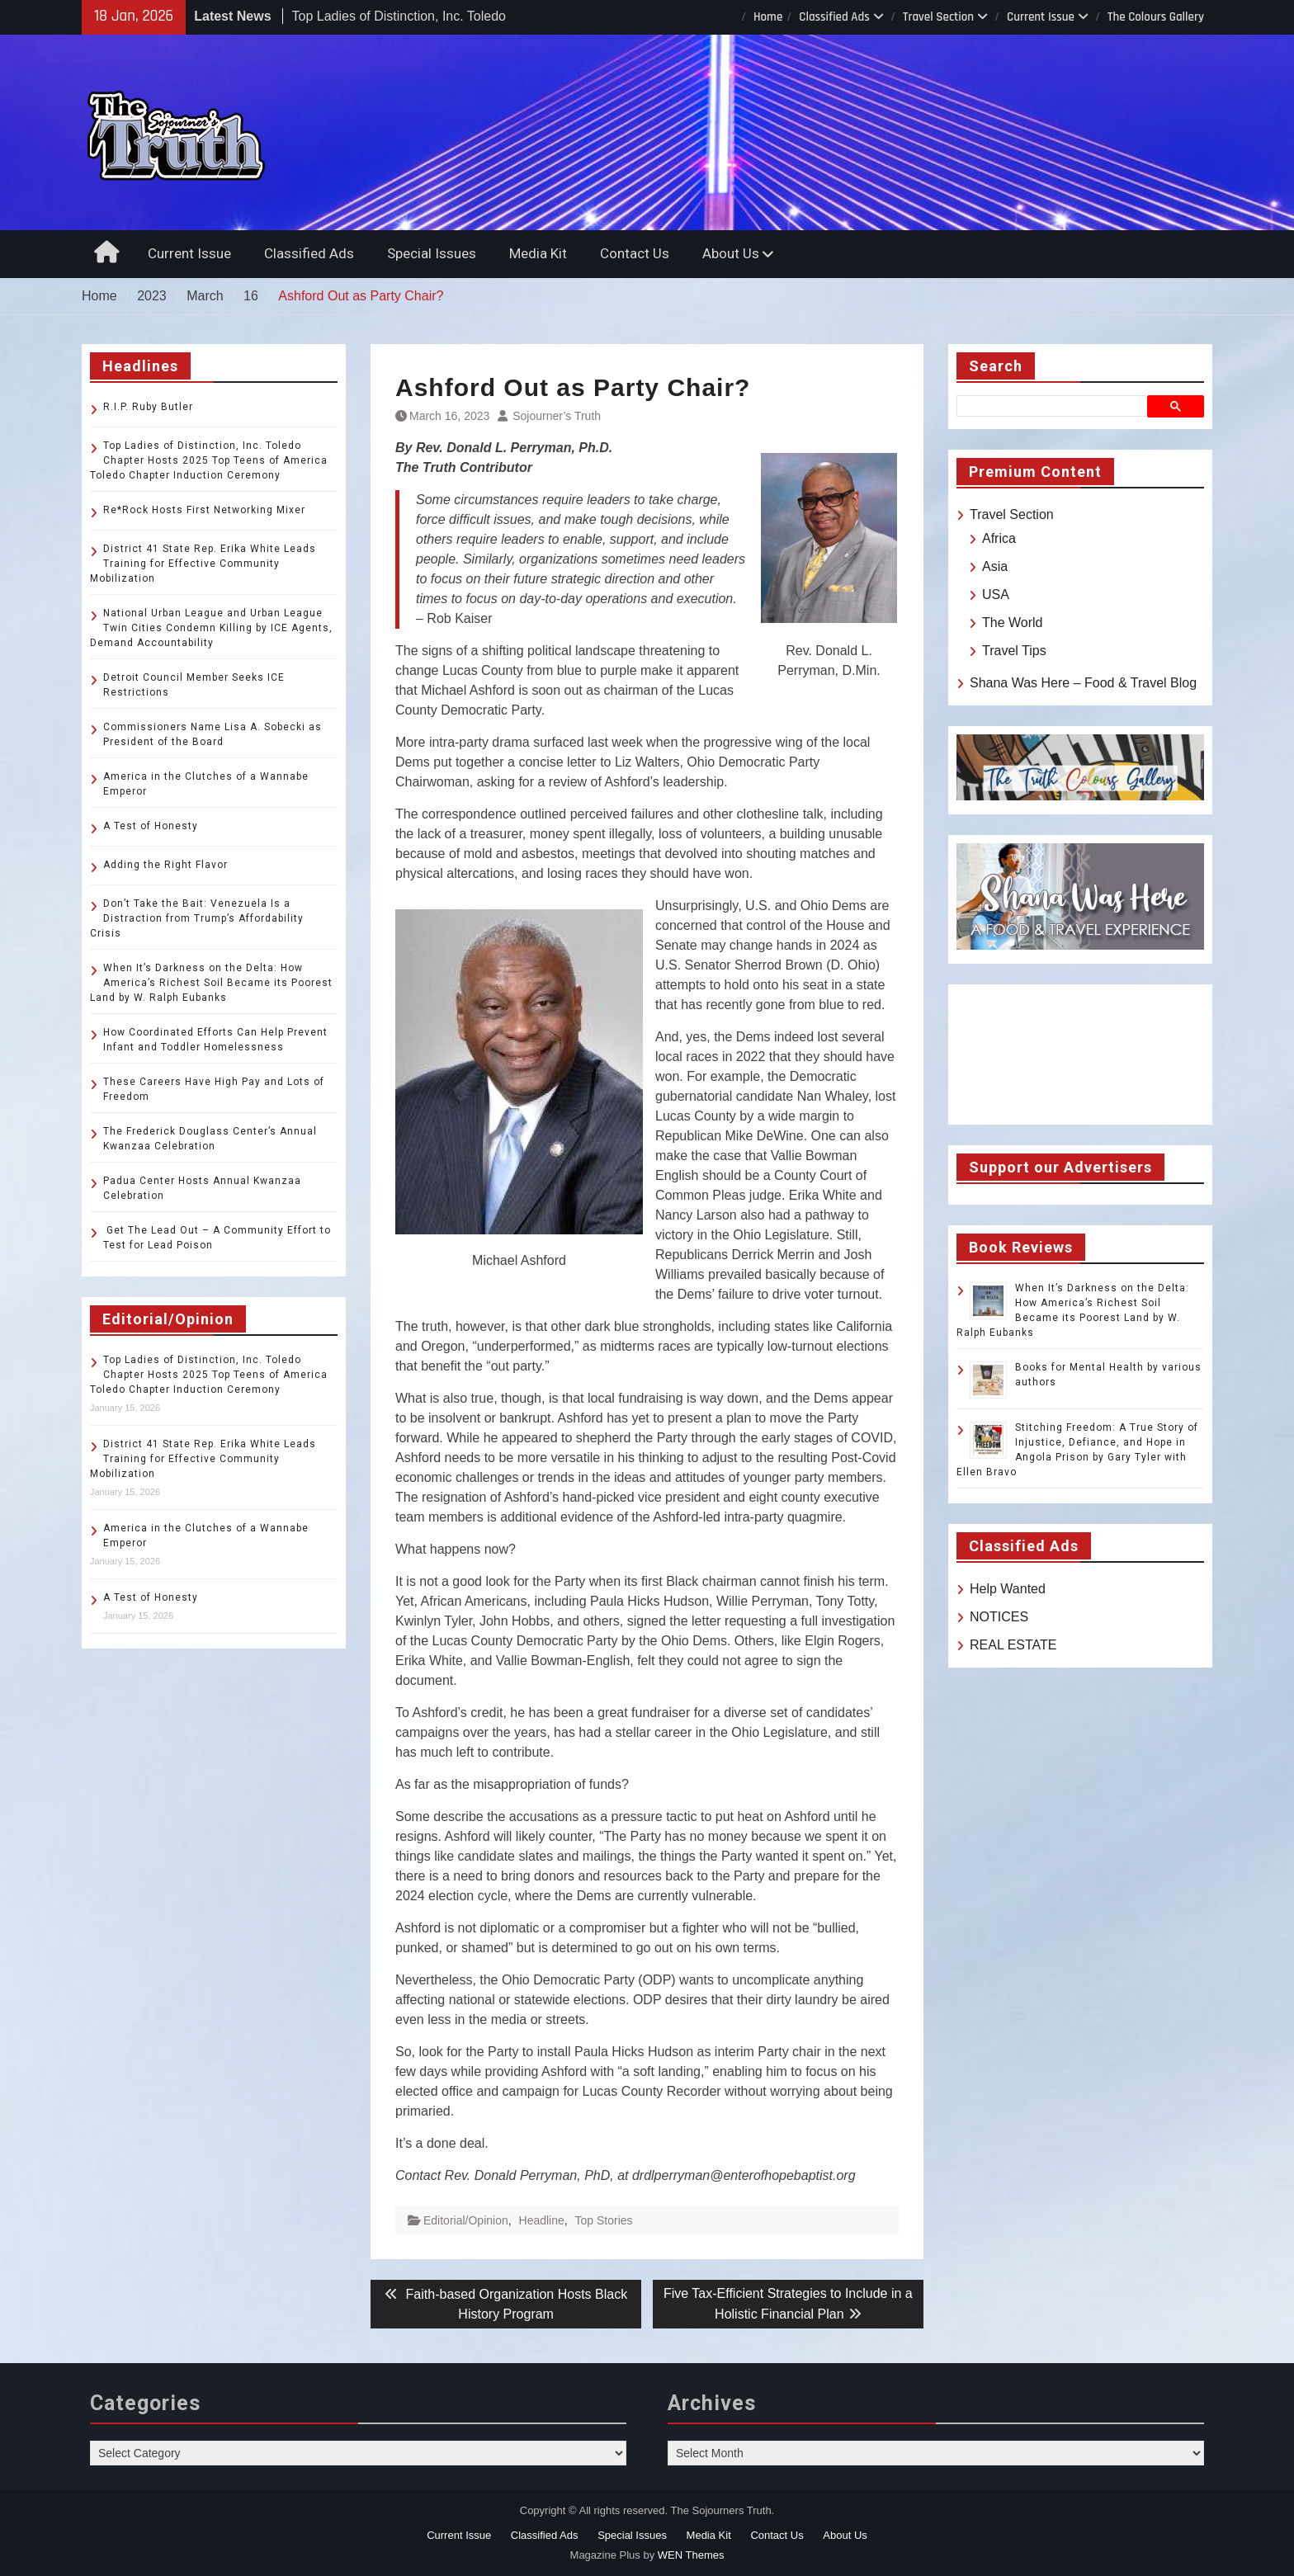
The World (1012, 623)
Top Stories (604, 2220)
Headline (541, 2220)
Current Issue (1040, 17)
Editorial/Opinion (465, 2220)
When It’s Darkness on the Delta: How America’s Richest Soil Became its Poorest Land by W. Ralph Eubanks (211, 982)
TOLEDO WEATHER (1080, 1054)
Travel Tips (1014, 651)
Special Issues (431, 253)
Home (767, 17)
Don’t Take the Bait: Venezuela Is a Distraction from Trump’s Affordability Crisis (197, 918)
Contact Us (634, 253)
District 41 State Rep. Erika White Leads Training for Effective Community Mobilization (203, 563)
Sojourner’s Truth (556, 415)
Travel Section (938, 17)
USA (995, 594)
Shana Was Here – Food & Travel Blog (1083, 683)
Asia (995, 566)
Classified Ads (834, 17)
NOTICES (999, 1617)
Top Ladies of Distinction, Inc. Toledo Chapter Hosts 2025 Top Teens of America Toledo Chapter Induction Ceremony (209, 460)
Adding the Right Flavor (165, 864)
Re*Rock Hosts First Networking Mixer (204, 510)
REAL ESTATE (1013, 1645)
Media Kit (538, 253)
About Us (730, 253)
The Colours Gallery (1155, 17)
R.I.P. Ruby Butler (148, 407)
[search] (1054, 406)
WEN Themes (691, 2555)
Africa (999, 538)
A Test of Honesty (150, 826)
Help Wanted (1008, 1589)
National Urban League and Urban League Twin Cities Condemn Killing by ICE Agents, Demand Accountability (211, 628)
